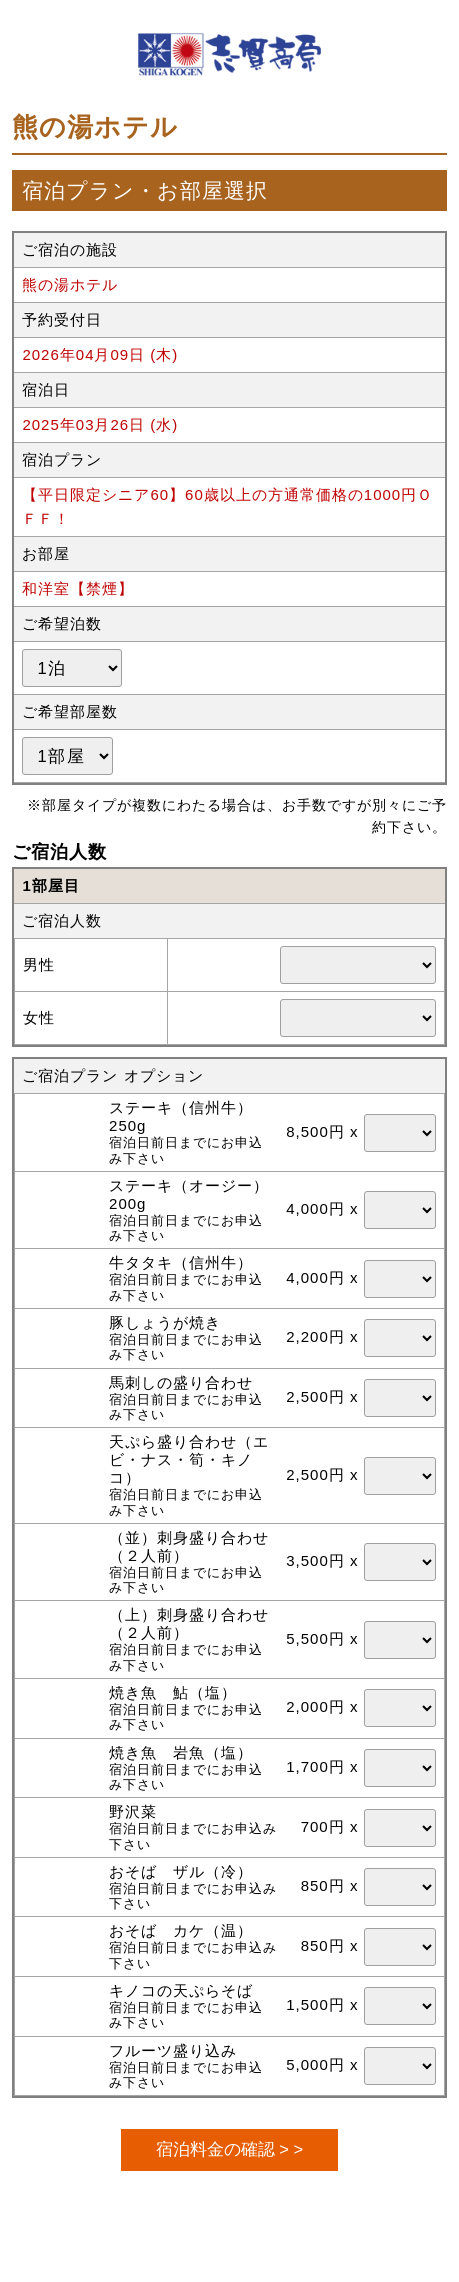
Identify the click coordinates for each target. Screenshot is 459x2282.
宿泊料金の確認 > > (229, 2149)
